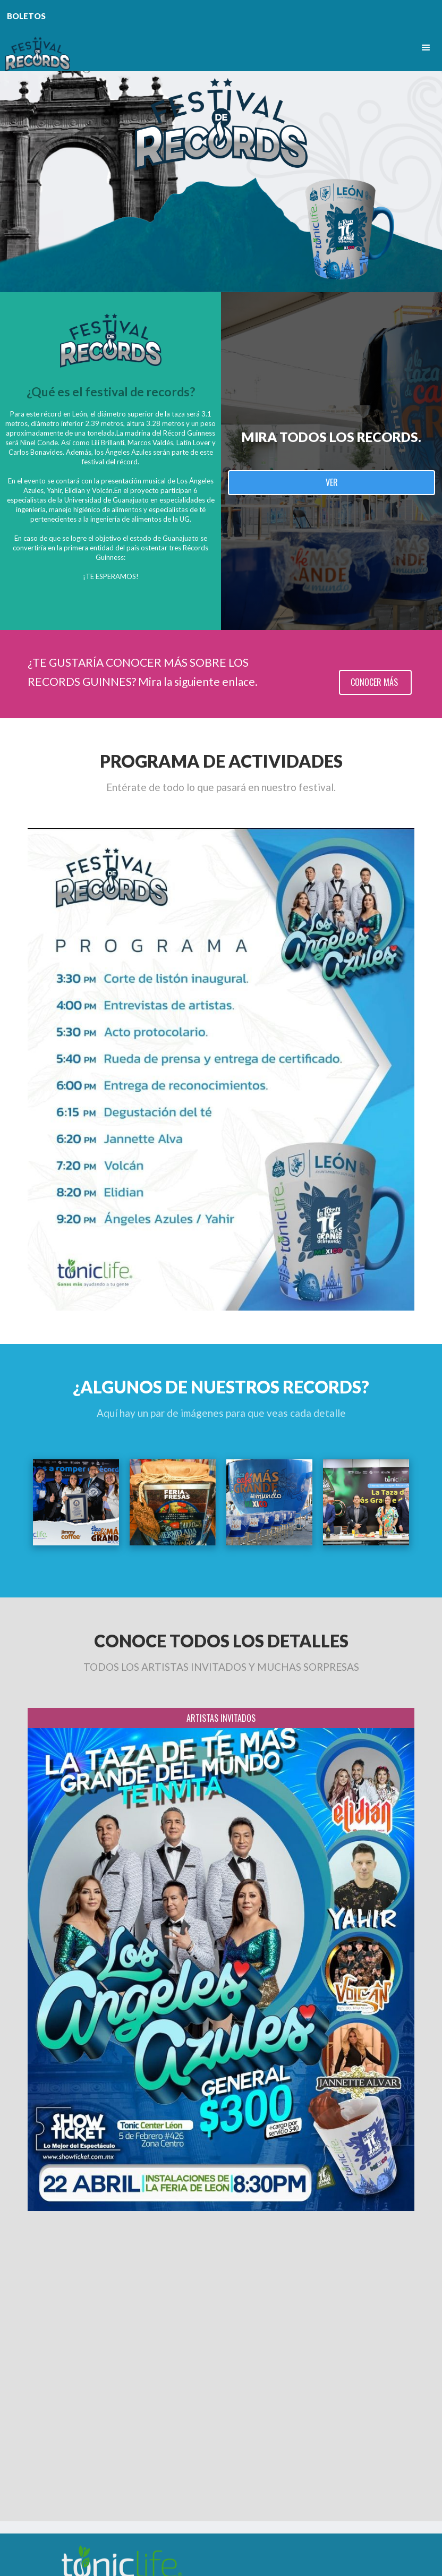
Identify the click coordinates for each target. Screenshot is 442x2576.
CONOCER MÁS (375, 682)
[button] (426, 48)
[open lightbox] (76, 1502)
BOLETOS (26, 16)
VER (332, 482)
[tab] (221, 1718)
